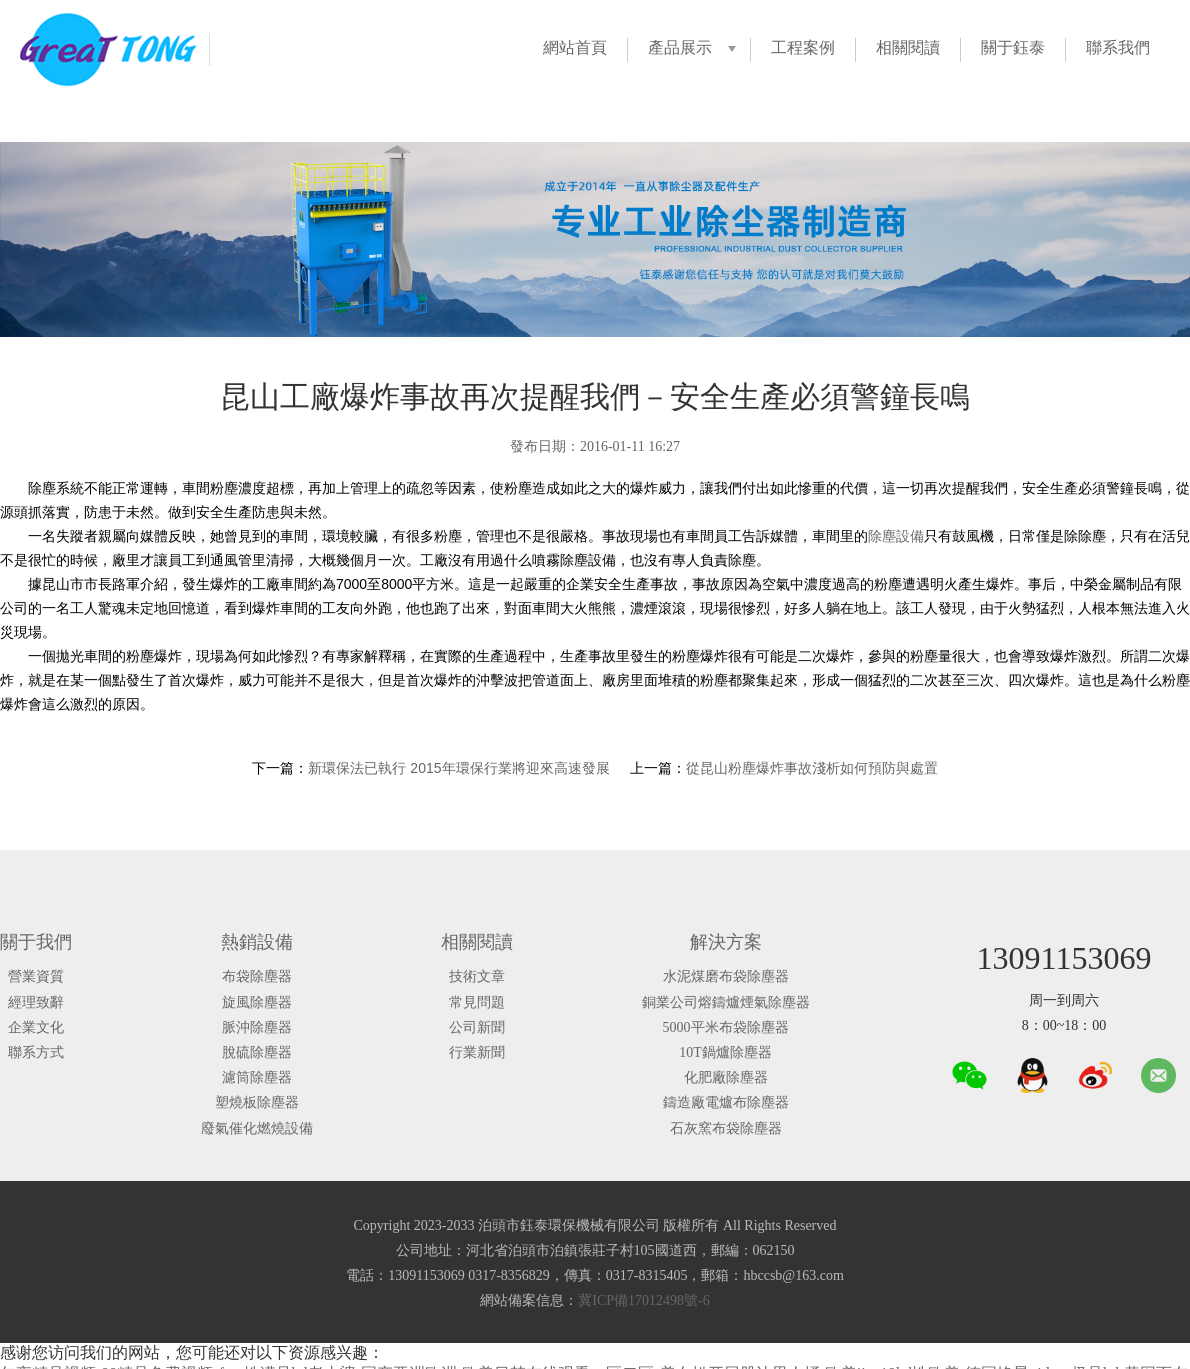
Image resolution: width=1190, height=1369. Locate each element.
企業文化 (36, 1027)
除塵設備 (896, 536)
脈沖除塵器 (257, 1027)
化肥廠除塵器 (726, 1077)
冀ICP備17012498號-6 (643, 1300)
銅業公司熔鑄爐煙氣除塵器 (726, 1002)
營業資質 (36, 976)
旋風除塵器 (257, 1002)
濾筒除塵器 (257, 1077)
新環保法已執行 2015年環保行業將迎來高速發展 (458, 768)
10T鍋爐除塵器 (725, 1052)
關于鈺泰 (1013, 47)
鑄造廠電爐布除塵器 (726, 1102)
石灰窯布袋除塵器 (726, 1128)
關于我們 (36, 942)
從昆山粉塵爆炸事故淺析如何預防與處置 (812, 768)
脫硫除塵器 (257, 1052)
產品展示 (680, 47)
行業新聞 (477, 1052)
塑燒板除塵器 (257, 1102)
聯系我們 (1118, 47)
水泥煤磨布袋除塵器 (726, 976)
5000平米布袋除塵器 (726, 1027)
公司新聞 (477, 1027)
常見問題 (477, 1002)
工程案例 (803, 47)
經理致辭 (36, 1002)
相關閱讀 (908, 47)
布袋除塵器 (257, 976)
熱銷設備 (257, 942)
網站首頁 (575, 47)
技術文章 (477, 976)
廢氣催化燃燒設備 (257, 1128)
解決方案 (726, 942)
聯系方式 (36, 1052)
